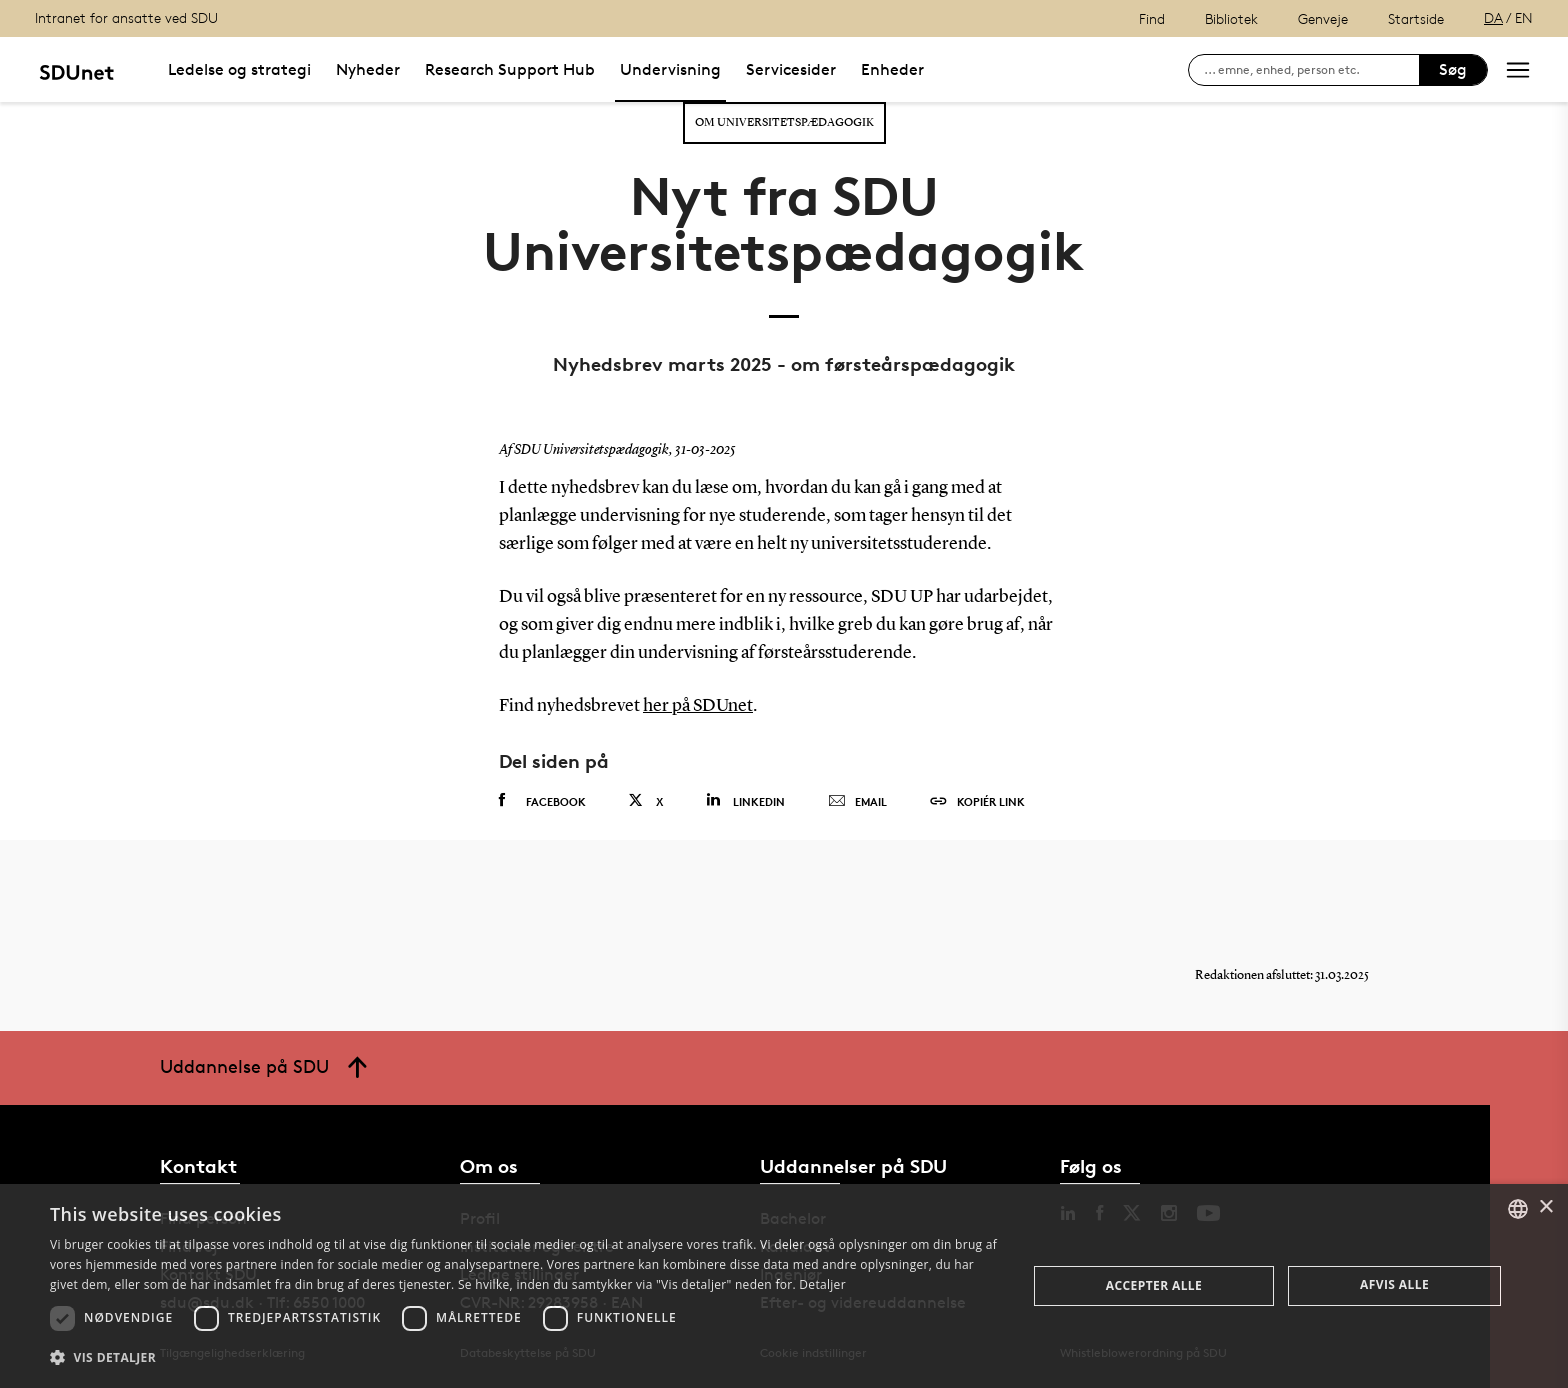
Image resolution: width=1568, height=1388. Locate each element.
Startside (1416, 18)
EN (1524, 17)
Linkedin (745, 800)
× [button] (1545, 1207)
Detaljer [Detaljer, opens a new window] (822, 1284)
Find (1152, 18)
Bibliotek (1231, 18)
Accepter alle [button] (1154, 1285)
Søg (1453, 69)
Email (857, 802)
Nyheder (368, 69)
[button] (524, 1358)
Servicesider (791, 69)
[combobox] (1518, 1209)
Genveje (1323, 18)
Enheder (892, 69)
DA (1493, 17)
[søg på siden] (1311, 70)
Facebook (542, 801)
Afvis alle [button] (1394, 1284)
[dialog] (784, 1286)
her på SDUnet (698, 706)
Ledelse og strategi (239, 69)
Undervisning (670, 69)
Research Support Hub (510, 69)
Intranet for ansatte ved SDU (126, 17)
